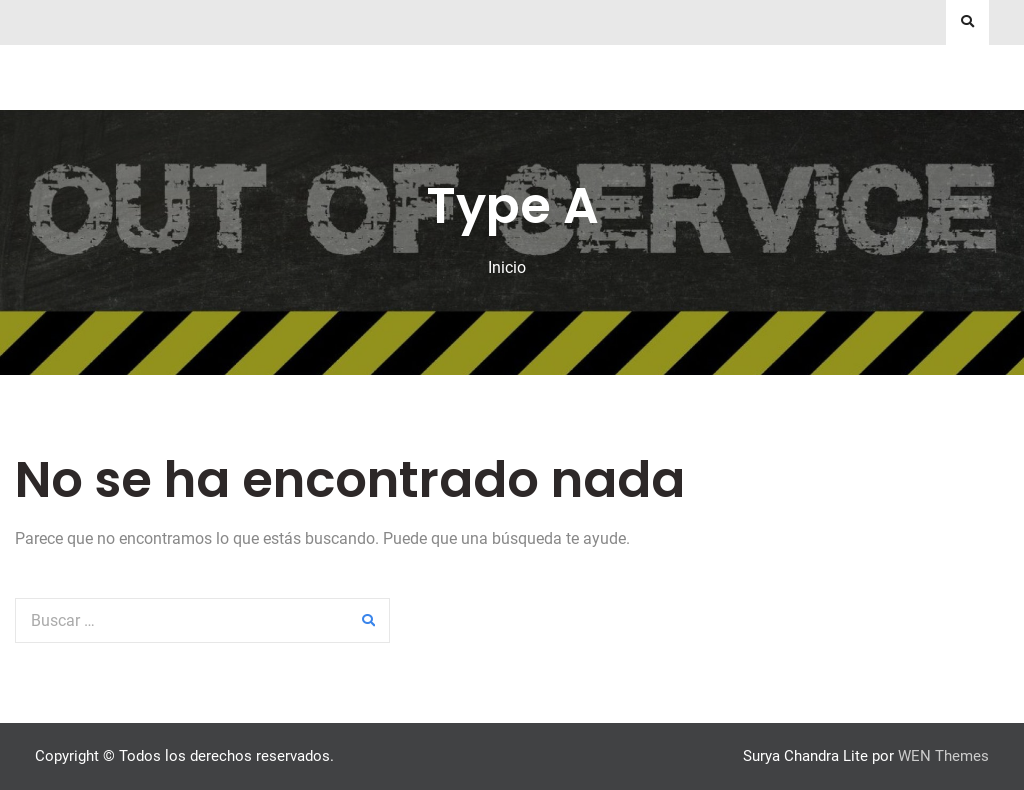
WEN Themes (943, 756)
